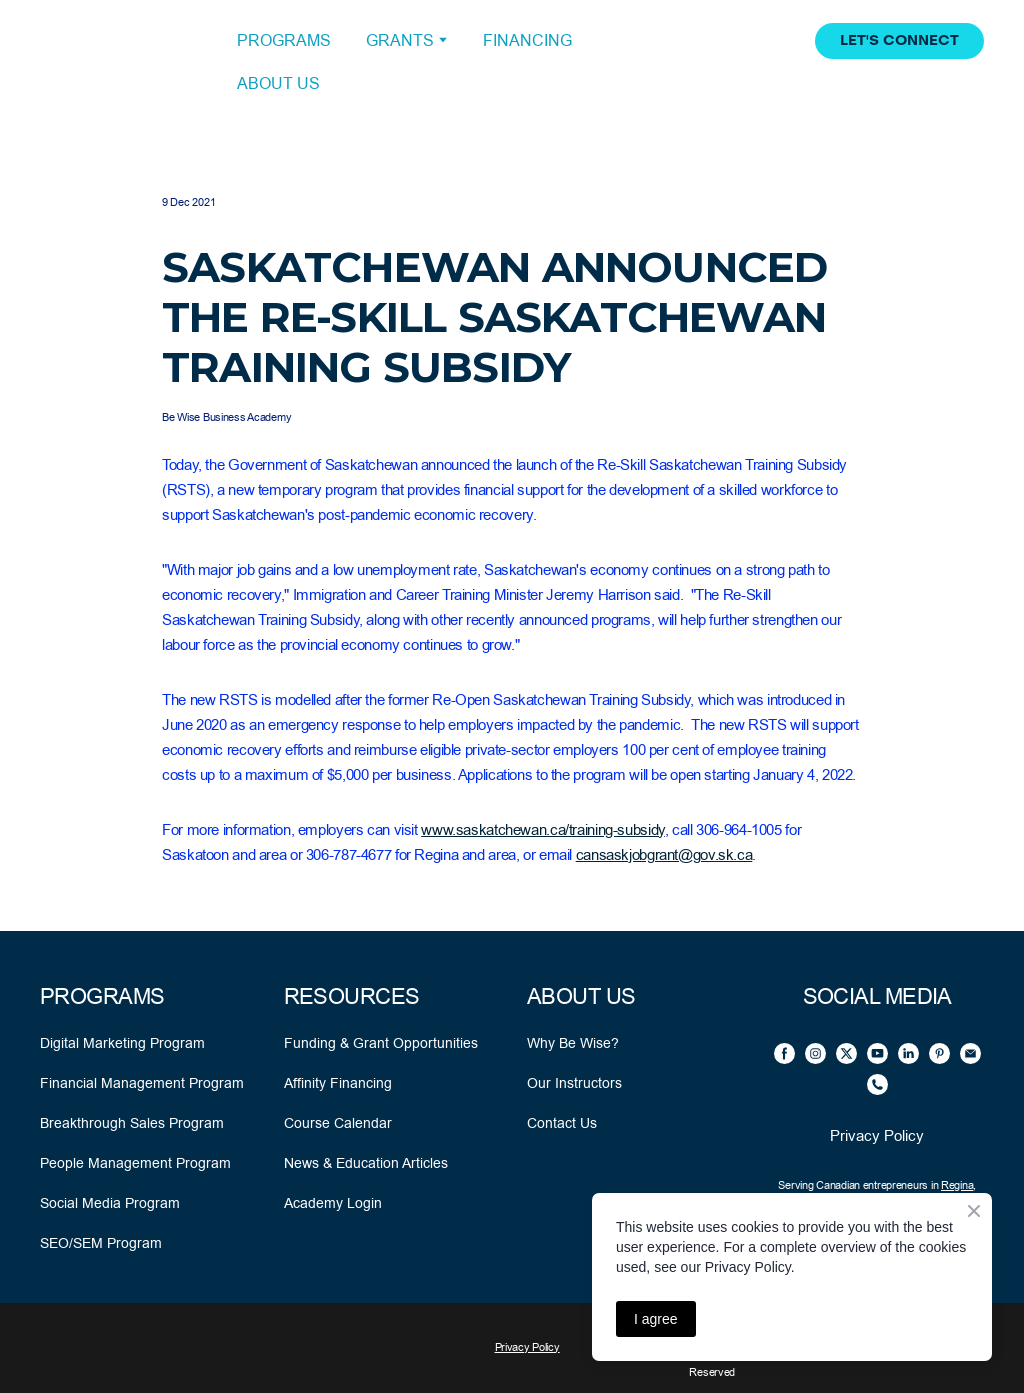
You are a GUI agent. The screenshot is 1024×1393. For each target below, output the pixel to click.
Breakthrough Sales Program (132, 1123)
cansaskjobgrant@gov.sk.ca (664, 854)
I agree (656, 1319)
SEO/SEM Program (101, 1243)
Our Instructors (574, 1083)
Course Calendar (338, 1123)
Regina (957, 1185)
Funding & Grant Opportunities (381, 1043)
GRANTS (400, 40)
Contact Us (562, 1123)
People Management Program (135, 1163)
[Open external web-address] (123, 62)
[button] (899, 41)
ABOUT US (278, 83)
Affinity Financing (338, 1083)
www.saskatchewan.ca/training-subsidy (543, 829)
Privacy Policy (877, 1135)
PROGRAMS (284, 40)
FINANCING (527, 40)
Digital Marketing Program (122, 1043)
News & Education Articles (366, 1163)
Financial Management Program (142, 1083)
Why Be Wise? (573, 1043)
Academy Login (333, 1203)
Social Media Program (110, 1203)
